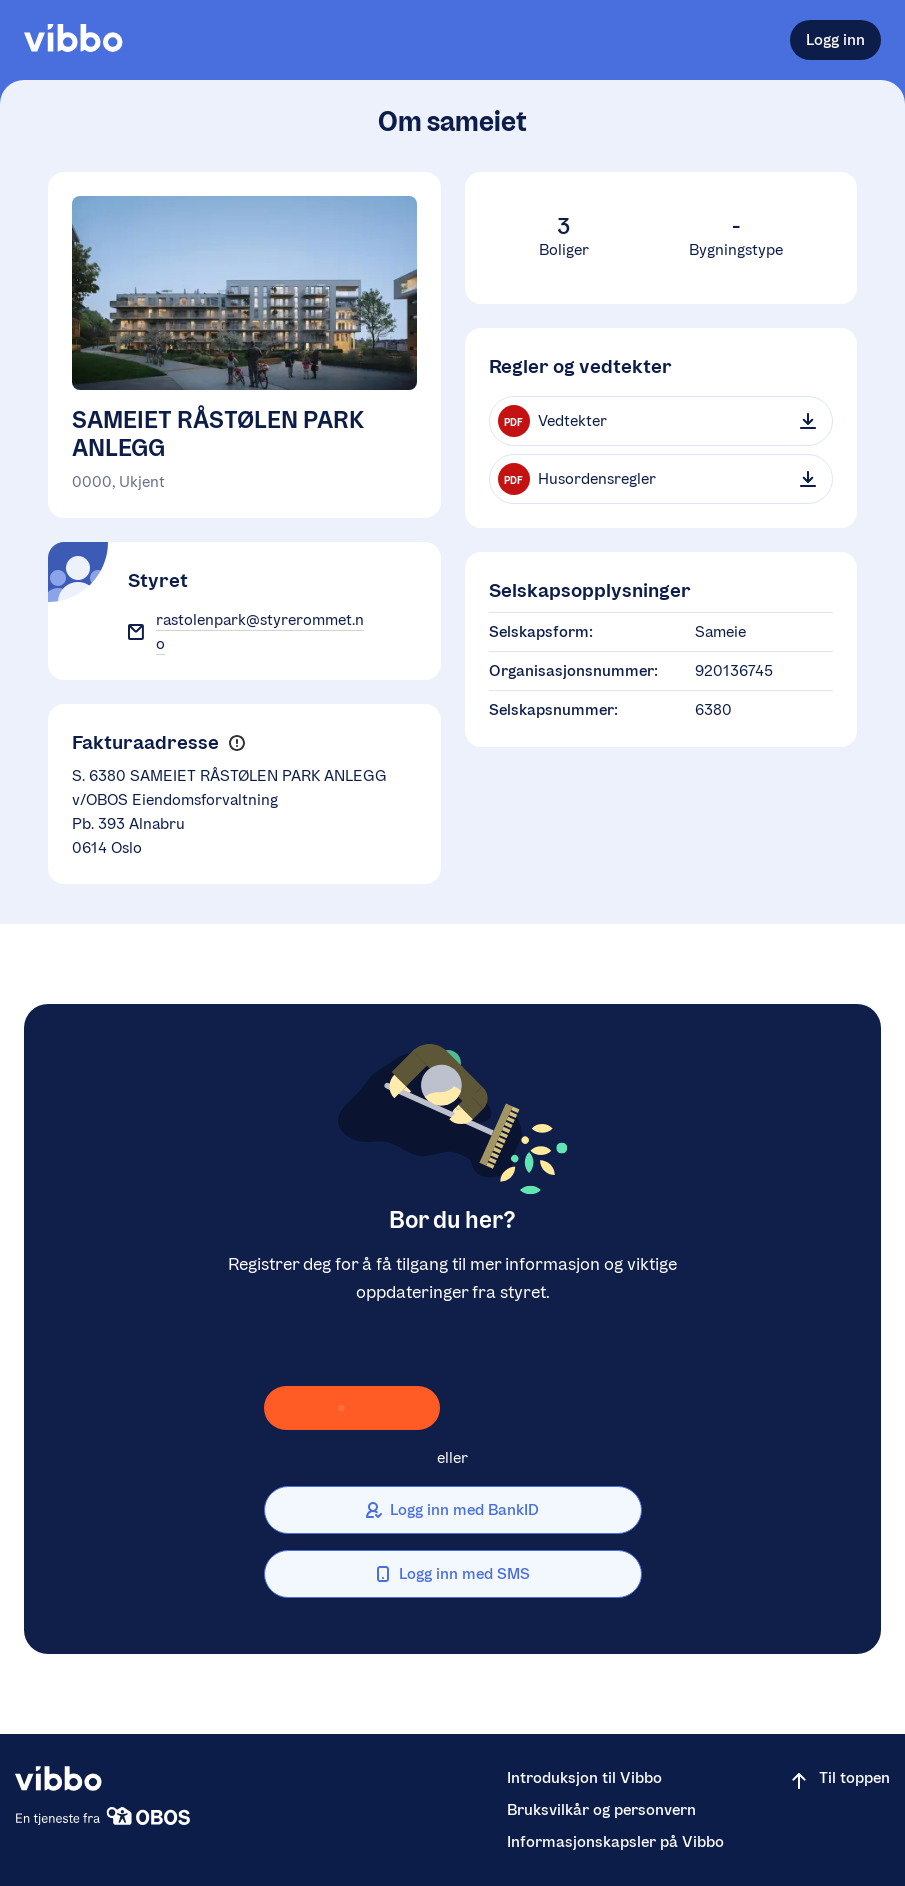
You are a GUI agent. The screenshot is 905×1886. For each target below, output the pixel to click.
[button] (236, 742)
